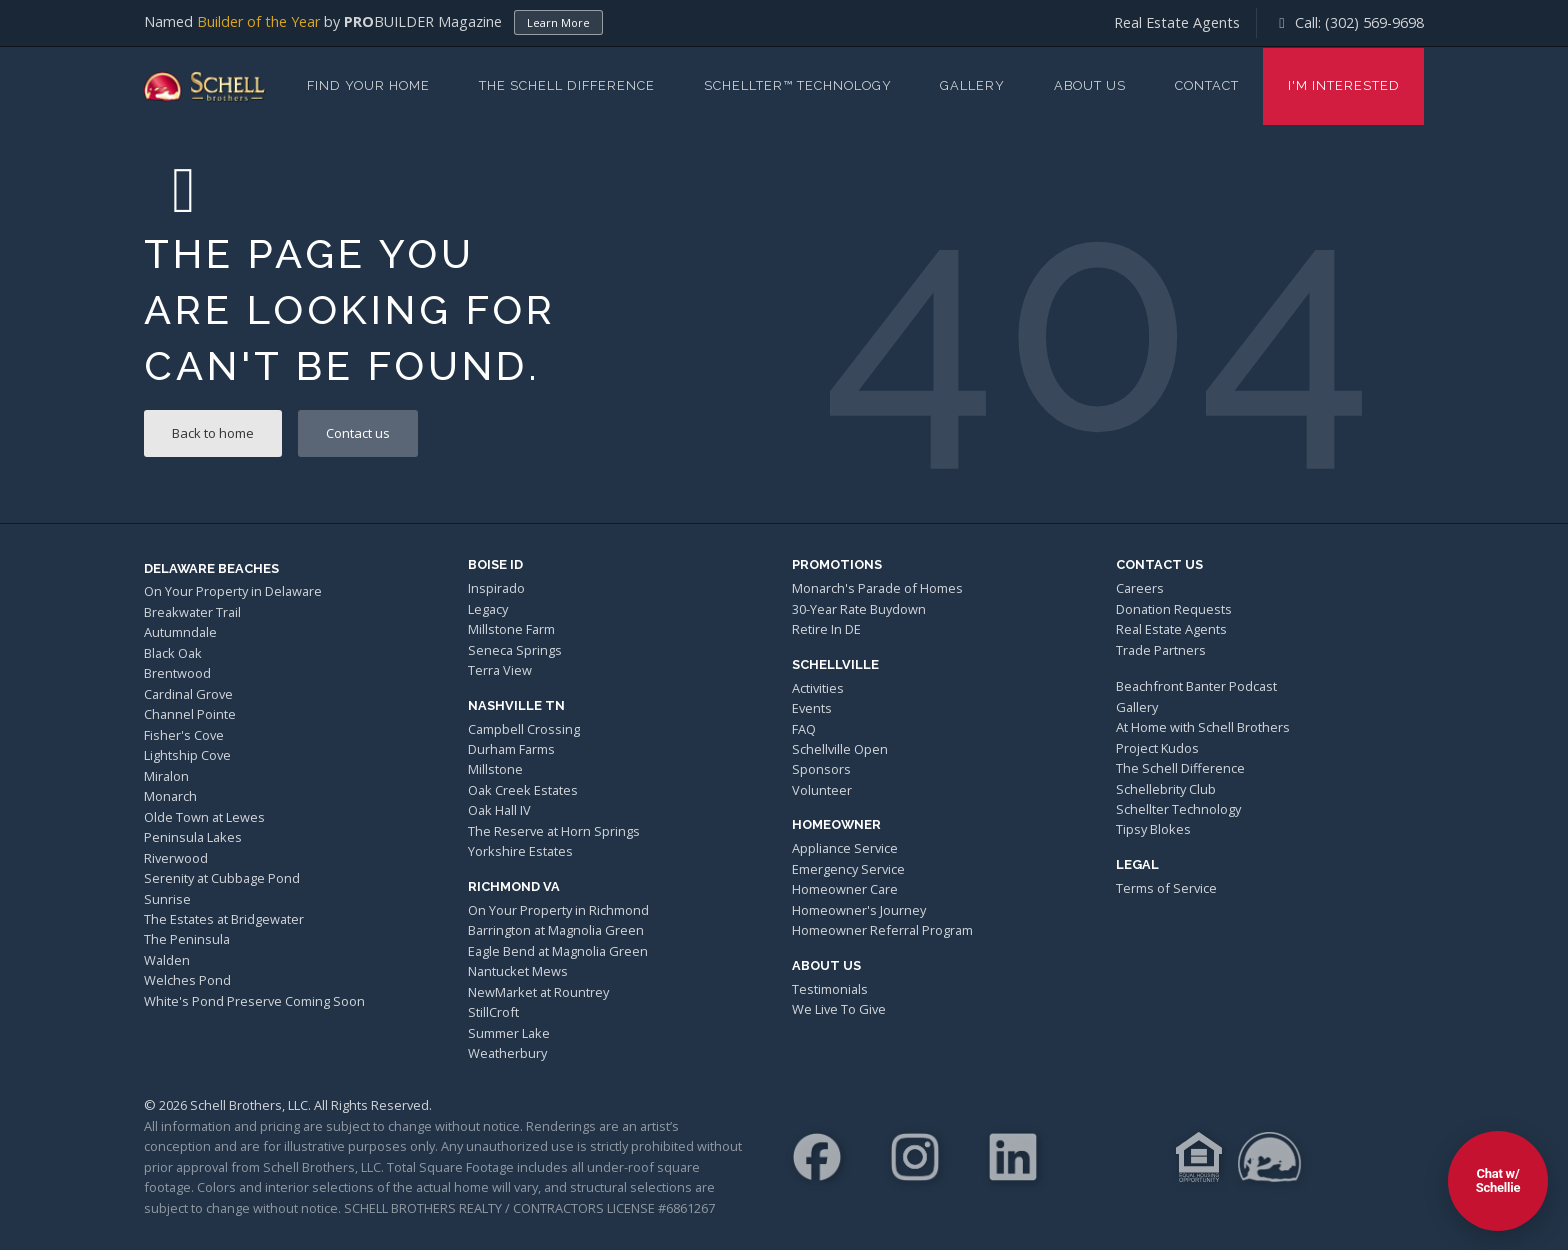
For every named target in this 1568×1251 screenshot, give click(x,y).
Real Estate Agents (1177, 22)
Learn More (558, 22)
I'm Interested (1344, 85)
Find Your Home (368, 85)
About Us (1090, 85)
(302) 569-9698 (1374, 22)
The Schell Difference (567, 85)
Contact (1207, 85)
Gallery (972, 85)
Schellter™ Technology (798, 85)
